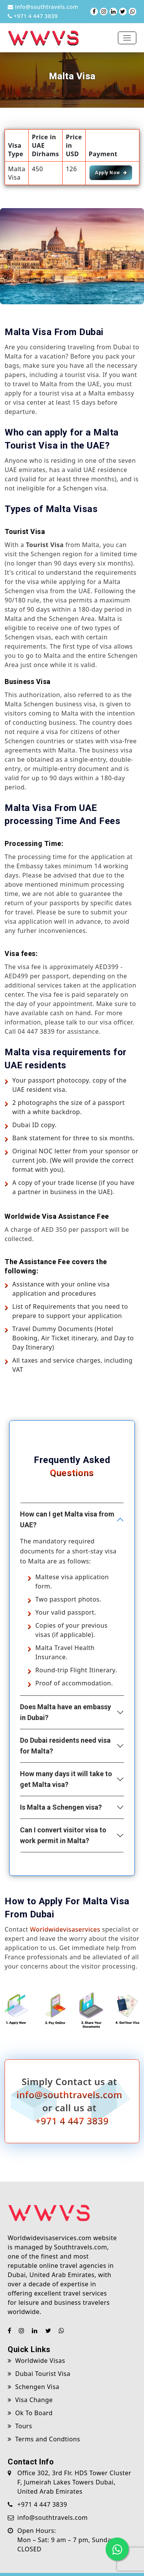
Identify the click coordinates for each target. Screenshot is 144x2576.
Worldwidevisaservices (65, 1929)
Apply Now (111, 172)
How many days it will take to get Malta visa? (66, 1779)
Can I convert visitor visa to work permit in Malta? (63, 1835)
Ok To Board (30, 2413)
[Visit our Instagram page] (104, 11)
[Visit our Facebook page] (94, 11)
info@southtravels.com (43, 6)
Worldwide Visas (36, 2360)
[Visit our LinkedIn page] (113, 11)
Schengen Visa (34, 2386)
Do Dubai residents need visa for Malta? (65, 1745)
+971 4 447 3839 (33, 16)
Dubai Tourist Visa (39, 2373)
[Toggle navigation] (127, 38)
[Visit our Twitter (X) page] (123, 11)
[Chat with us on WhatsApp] (132, 11)
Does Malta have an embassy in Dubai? (65, 1712)
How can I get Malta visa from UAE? (67, 1519)
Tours (20, 2426)
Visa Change (30, 2400)
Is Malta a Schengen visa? (61, 1807)
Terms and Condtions (44, 2439)
